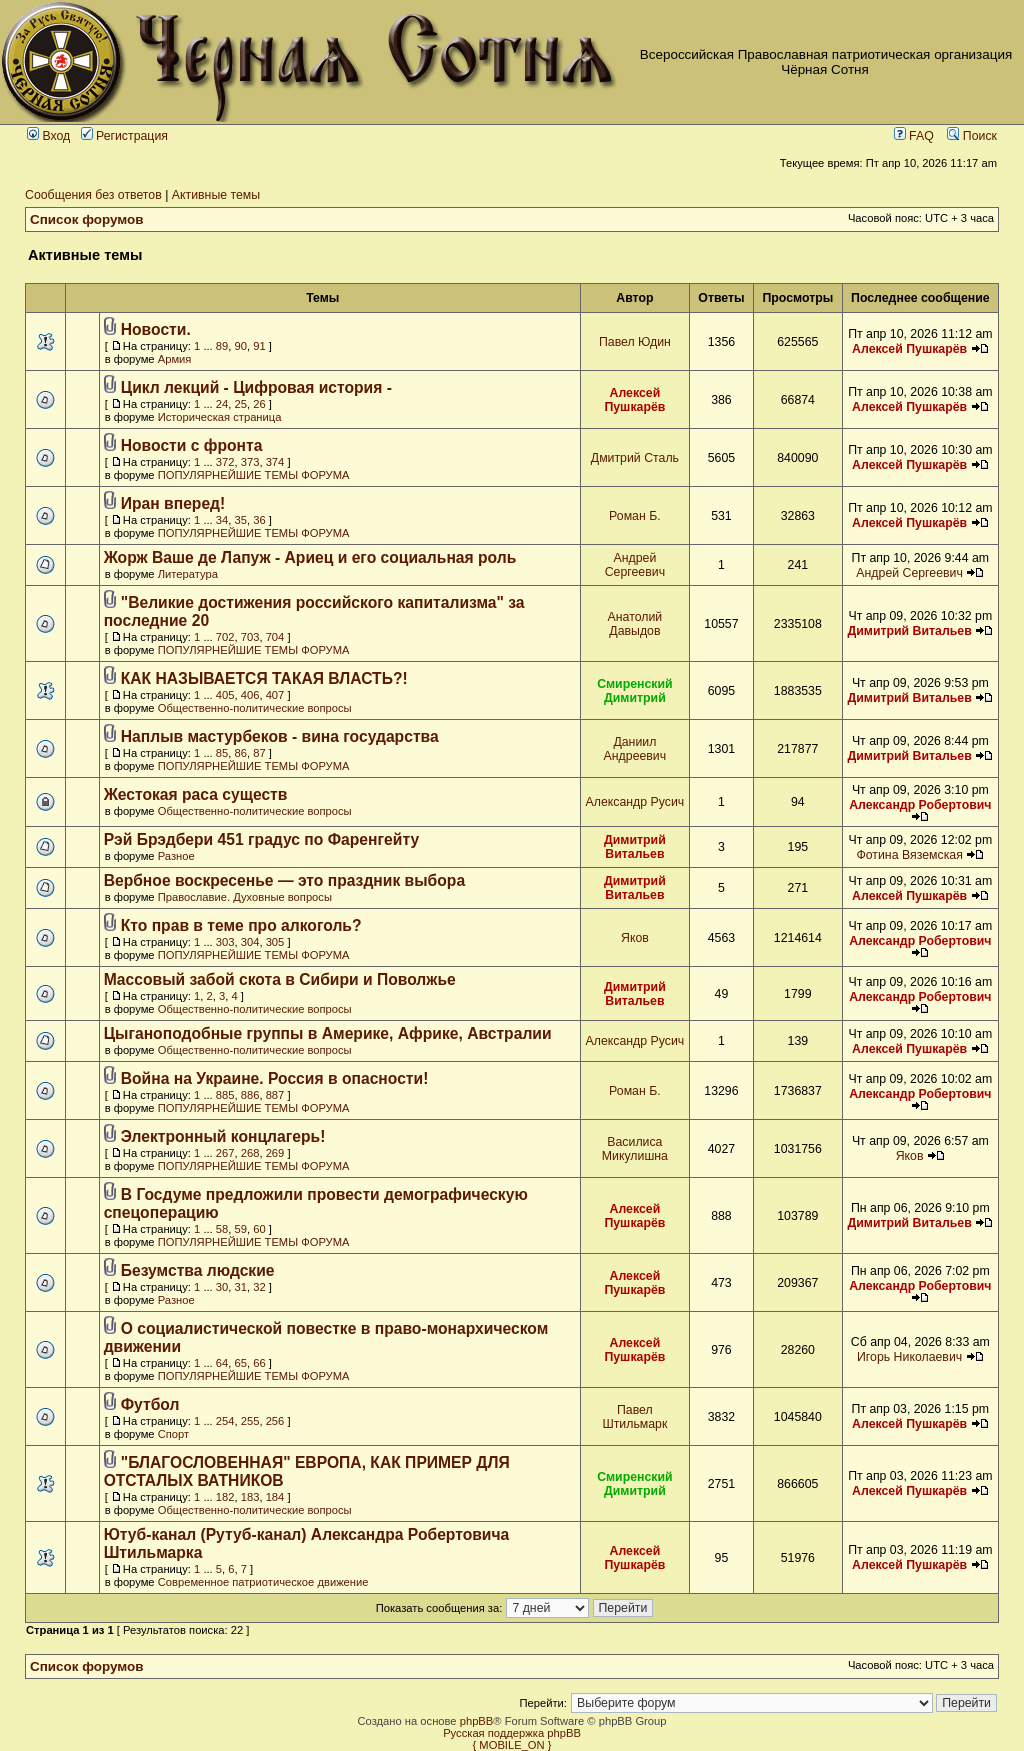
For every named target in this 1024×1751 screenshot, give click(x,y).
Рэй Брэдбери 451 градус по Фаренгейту (262, 839)
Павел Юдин (635, 342)
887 (275, 1095)
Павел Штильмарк (634, 1417)
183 (250, 1497)
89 (222, 346)
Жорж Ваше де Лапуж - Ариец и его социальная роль (310, 557)
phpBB (477, 1721)
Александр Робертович (920, 805)
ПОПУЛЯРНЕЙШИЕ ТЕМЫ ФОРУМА (254, 475)
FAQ (914, 136)
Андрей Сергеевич (635, 565)
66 (259, 1363)
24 (222, 404)
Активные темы (216, 195)
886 (250, 1095)
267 (225, 1153)
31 (241, 1287)
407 (275, 695)
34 (222, 520)
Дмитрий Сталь (635, 458)
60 (259, 1229)
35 (241, 520)
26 (259, 404)
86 (241, 753)
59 (241, 1229)
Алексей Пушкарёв (909, 349)
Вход (48, 136)
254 (225, 1421)
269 (275, 1153)
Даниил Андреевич (635, 749)
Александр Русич (635, 802)
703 (250, 637)
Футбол (150, 1404)
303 (225, 942)
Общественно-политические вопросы (255, 708)
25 (241, 404)
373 (250, 462)
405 (225, 695)
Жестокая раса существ (196, 794)
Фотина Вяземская (909, 855)
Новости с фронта (192, 445)
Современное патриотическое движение (263, 1582)
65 (241, 1363)
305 (275, 942)
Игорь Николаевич (909, 1357)
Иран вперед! (173, 503)
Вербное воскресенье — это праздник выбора (284, 880)
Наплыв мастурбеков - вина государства (280, 736)
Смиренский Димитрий (635, 691)
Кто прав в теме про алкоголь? (241, 925)
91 (259, 346)
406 (250, 695)
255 (250, 1421)
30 (222, 1287)
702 (225, 637)
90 (241, 346)
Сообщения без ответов (93, 195)
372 (225, 462)
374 (275, 462)
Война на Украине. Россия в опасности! (275, 1078)
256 (275, 1421)
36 (259, 520)
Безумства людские (198, 1270)
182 (225, 1497)
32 (259, 1287)
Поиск (972, 136)
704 (275, 637)
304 (250, 942)
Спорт (173, 1434)
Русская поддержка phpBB (512, 1733)
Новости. (156, 329)
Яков (635, 938)
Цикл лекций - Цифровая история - (256, 387)
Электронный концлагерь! (223, 1136)
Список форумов (87, 219)
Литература (188, 574)
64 (222, 1363)
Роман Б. (635, 516)
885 (225, 1095)
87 (259, 753)
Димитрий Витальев (909, 631)
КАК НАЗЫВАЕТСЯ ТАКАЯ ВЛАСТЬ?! (264, 678)
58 (222, 1229)
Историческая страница (220, 417)
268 (250, 1153)
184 (275, 1497)
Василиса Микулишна (635, 1149)
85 (222, 753)
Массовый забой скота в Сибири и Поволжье (280, 979)
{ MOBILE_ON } (512, 1745)
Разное (176, 856)
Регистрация (124, 136)
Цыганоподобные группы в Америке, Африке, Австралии (328, 1033)
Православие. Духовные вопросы (245, 897)
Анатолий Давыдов (635, 624)
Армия (175, 359)
